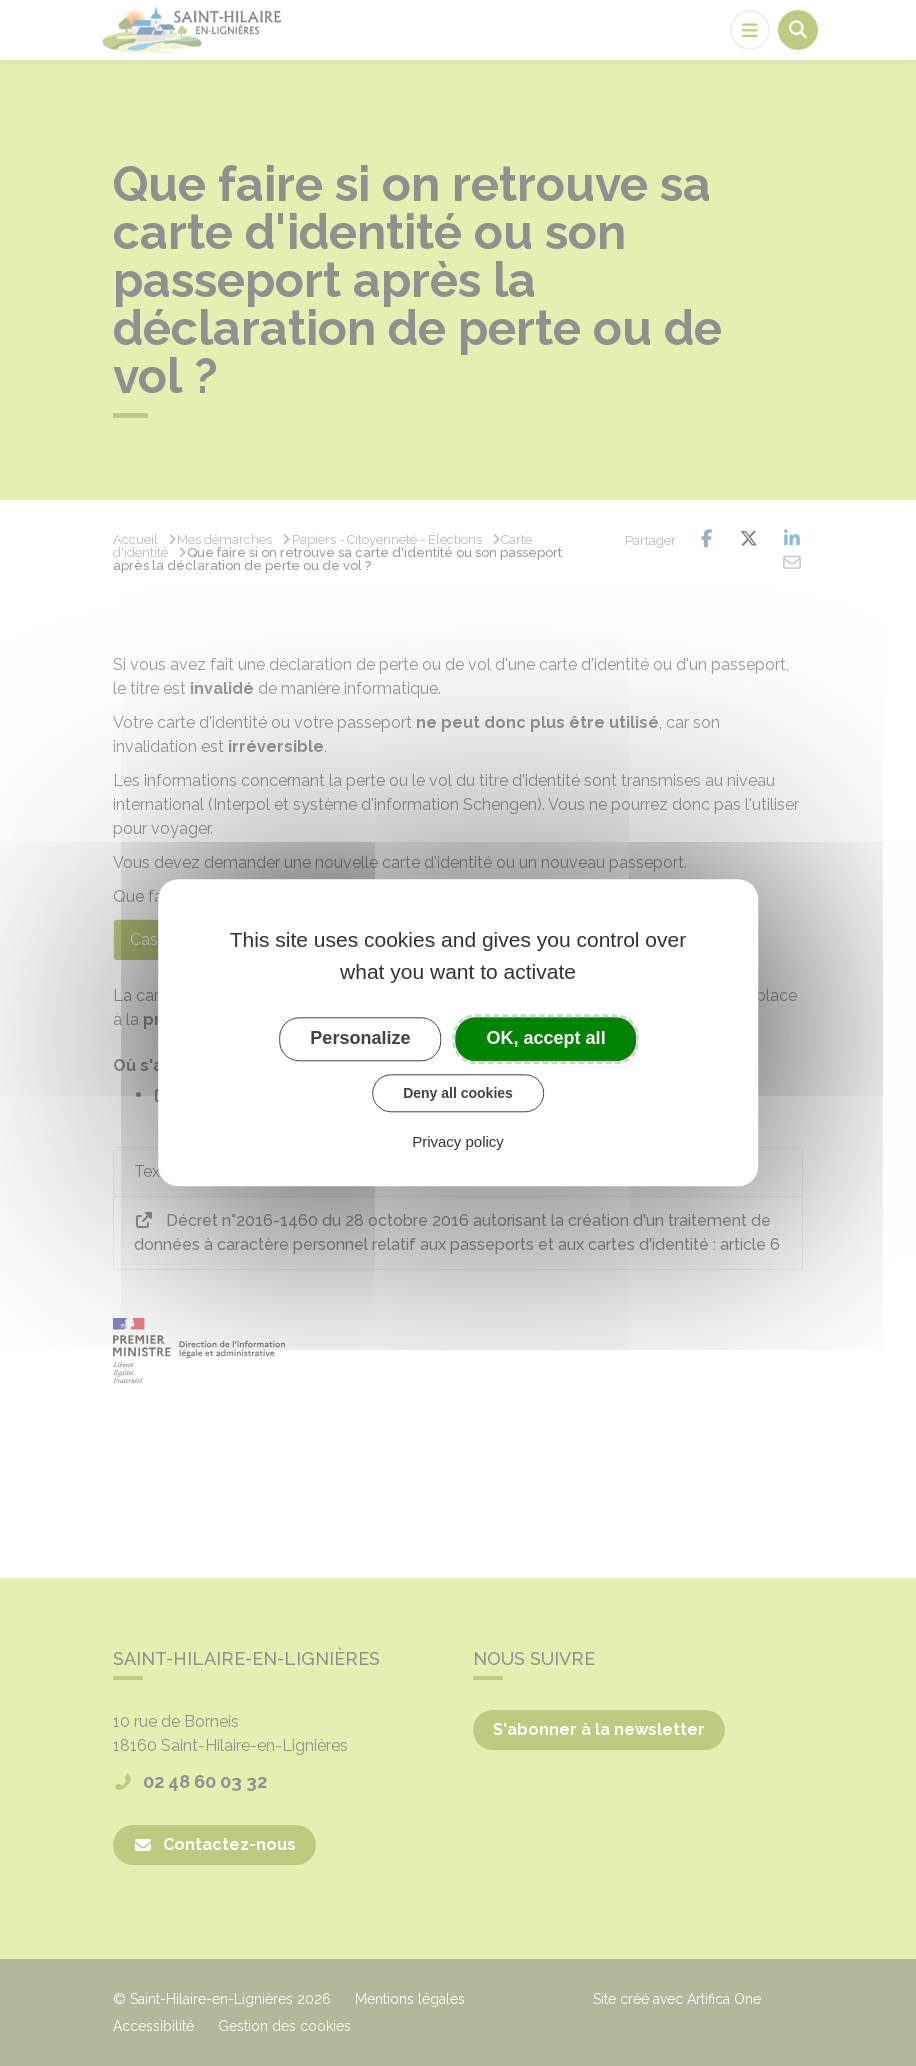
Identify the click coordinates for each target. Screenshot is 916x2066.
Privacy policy (458, 1142)
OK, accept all (546, 1038)
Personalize (360, 1038)
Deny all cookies (458, 1093)
